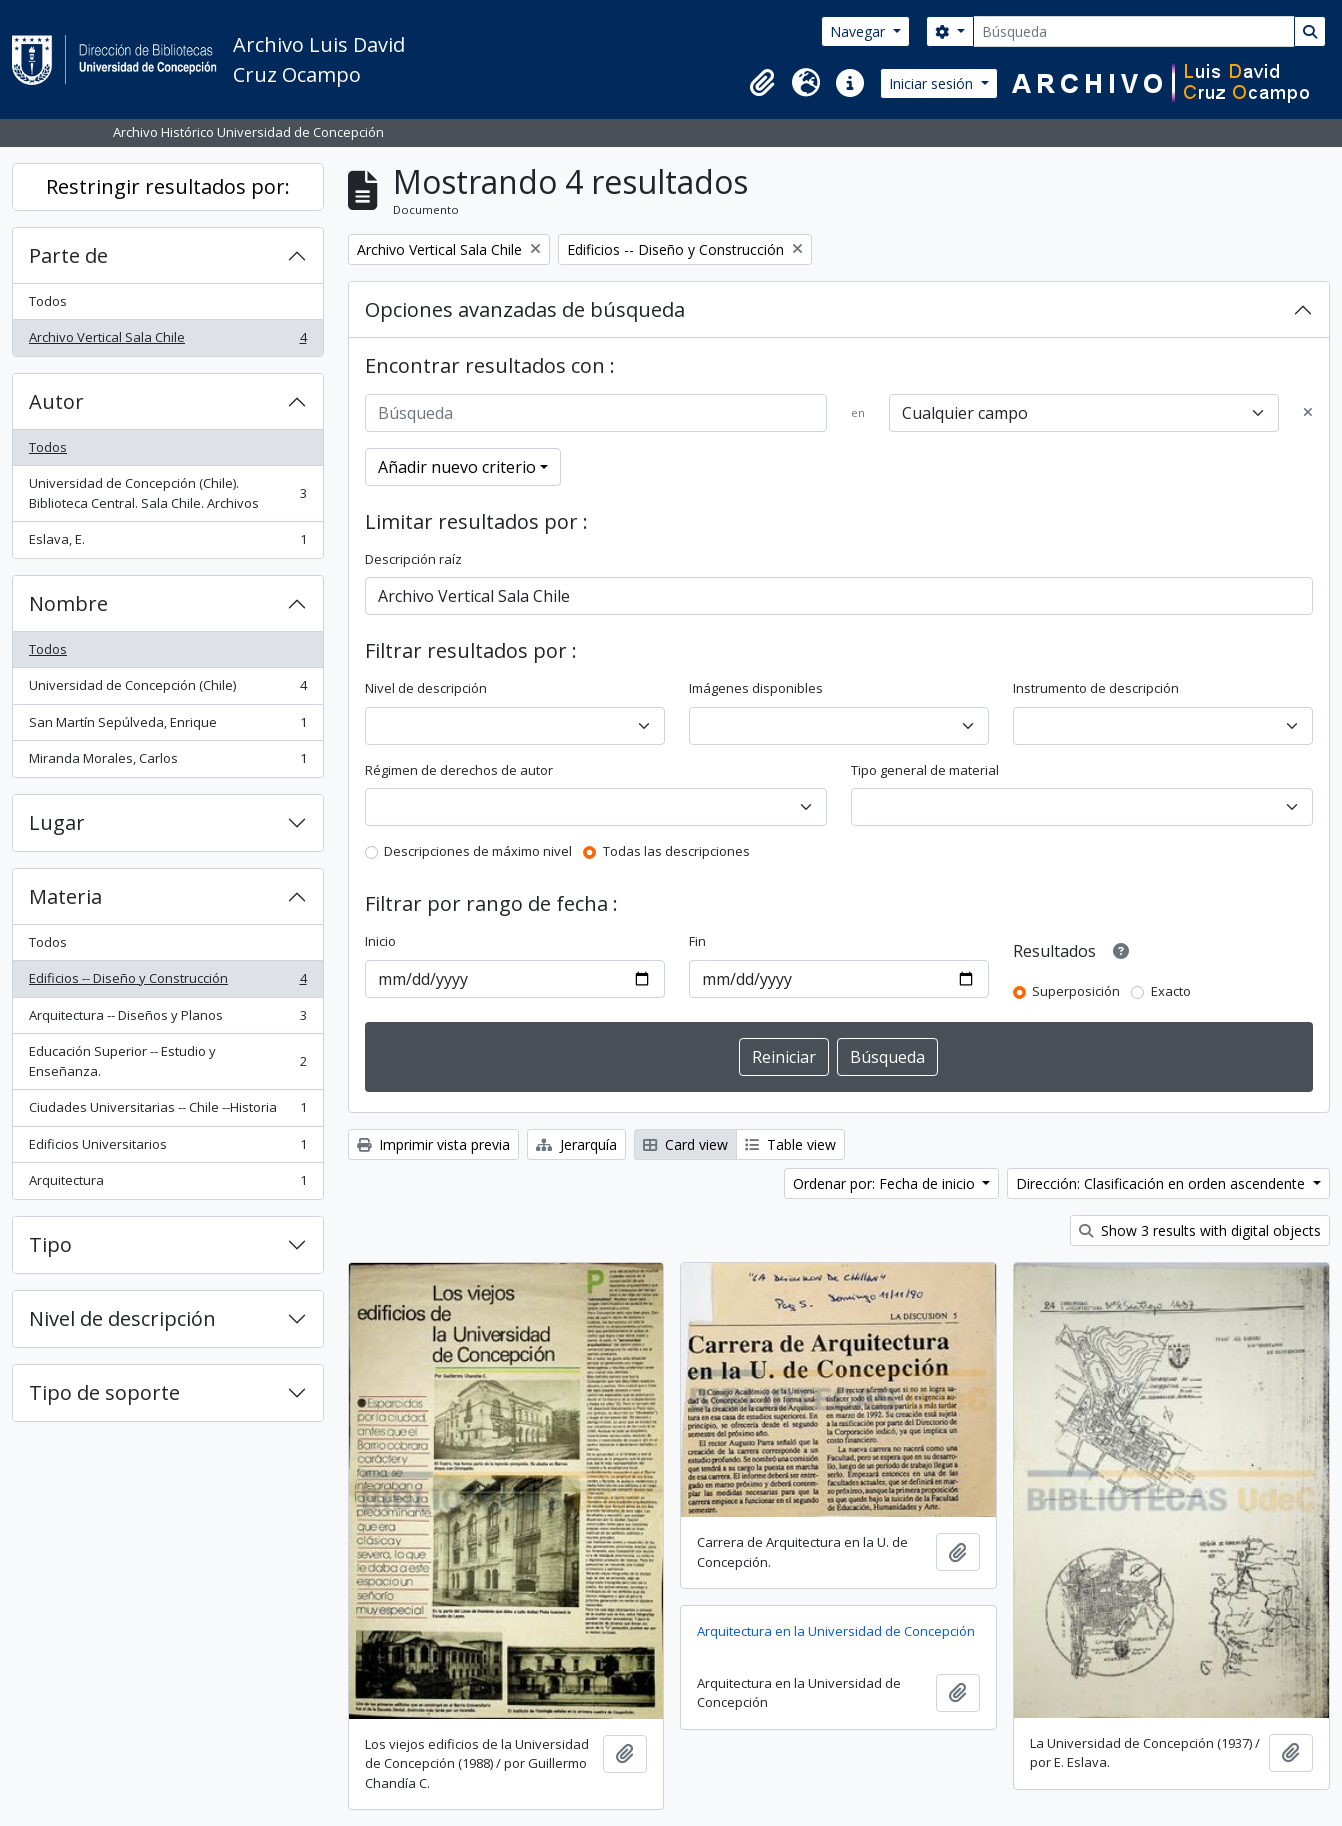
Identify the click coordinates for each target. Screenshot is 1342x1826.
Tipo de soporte (104, 1392)
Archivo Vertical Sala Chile (167, 341)
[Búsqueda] (1134, 31)
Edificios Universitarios (167, 1148)
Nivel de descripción (122, 1318)
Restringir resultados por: (168, 186)
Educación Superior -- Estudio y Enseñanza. (167, 1061)
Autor (56, 401)
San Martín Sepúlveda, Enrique (167, 726)
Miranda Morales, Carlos (167, 762)
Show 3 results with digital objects (1200, 1230)
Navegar (859, 31)
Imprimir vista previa (433, 1144)
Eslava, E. (167, 543)
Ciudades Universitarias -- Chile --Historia (167, 1111)
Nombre (68, 603)
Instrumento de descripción (1096, 688)
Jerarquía (576, 1144)
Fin (697, 941)
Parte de (68, 255)
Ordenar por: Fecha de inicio (886, 1183)
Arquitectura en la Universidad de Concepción (836, 1631)
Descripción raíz (413, 559)
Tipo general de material (925, 770)
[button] (762, 83)
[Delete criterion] (1308, 413)
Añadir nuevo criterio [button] (457, 467)
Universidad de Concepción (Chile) (167, 689)
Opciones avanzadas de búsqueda (525, 309)
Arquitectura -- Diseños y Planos (167, 1019)
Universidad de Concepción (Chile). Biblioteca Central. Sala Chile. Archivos (167, 493)
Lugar (57, 822)
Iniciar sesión (933, 83)
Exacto (1171, 991)
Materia (65, 896)
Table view (790, 1144)
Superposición (1076, 991)
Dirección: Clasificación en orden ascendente (1162, 1183)
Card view (685, 1144)
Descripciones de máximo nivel (478, 851)
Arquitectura (167, 1184)
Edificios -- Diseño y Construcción (167, 982)
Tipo (50, 1244)
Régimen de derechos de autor (459, 770)
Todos (48, 301)
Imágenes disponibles (756, 688)
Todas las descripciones (676, 851)
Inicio (380, 941)
